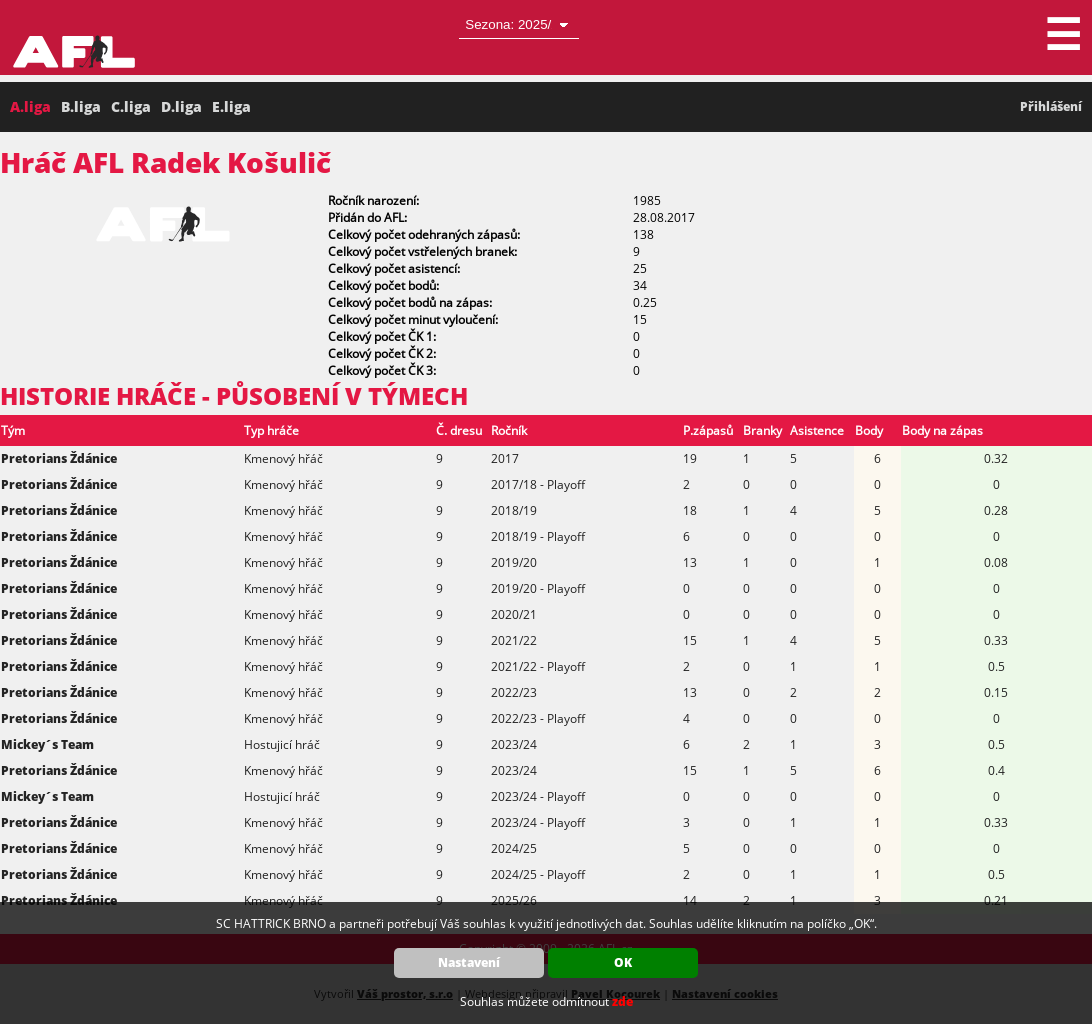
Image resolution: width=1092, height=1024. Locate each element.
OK (623, 962)
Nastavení (469, 962)
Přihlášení (1051, 106)
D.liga (181, 106)
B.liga (81, 106)
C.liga (131, 106)
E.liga (231, 106)
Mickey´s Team (47, 744)
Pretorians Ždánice (59, 458)
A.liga (30, 106)
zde (622, 1001)
